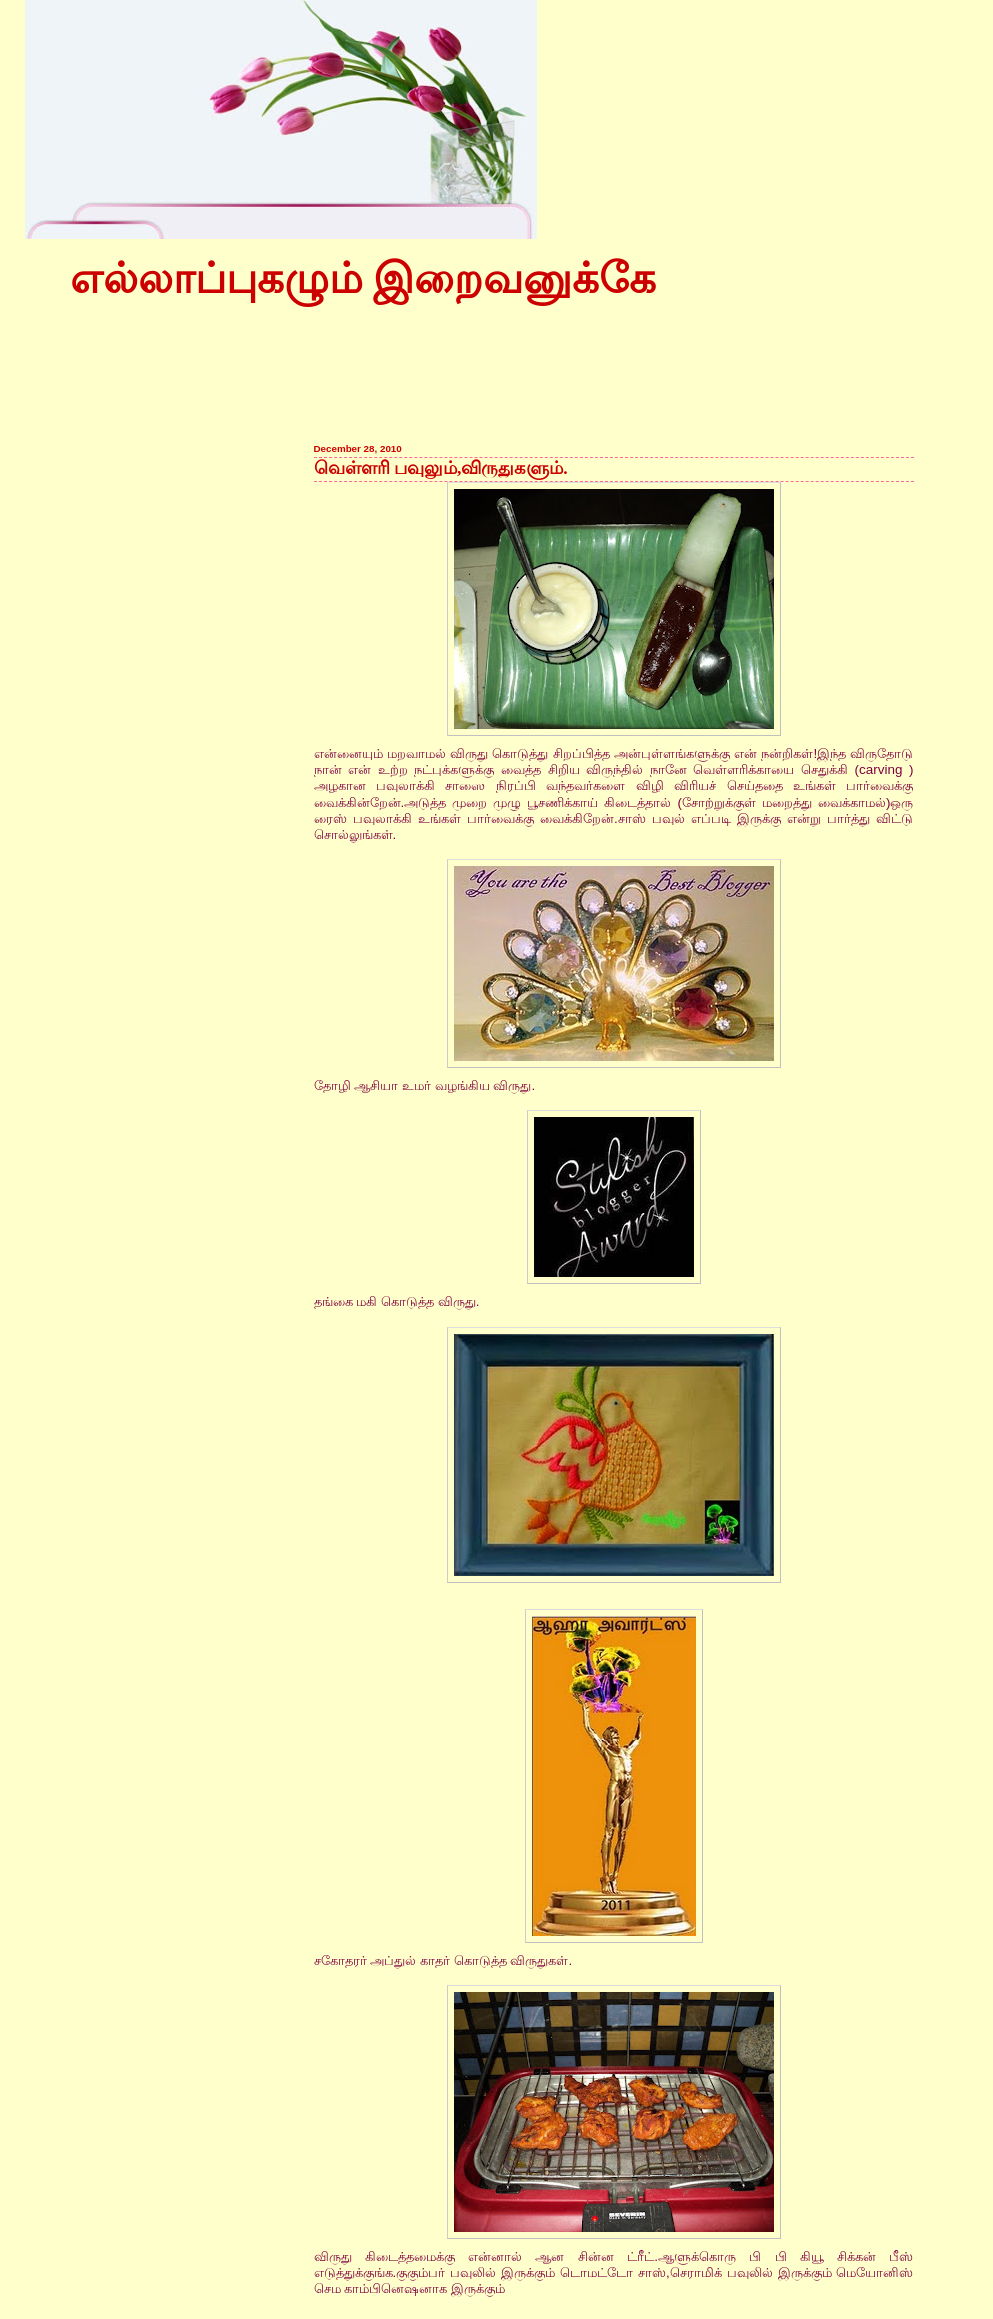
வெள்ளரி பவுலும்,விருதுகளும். (441, 468)
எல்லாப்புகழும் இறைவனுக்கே (363, 279)
